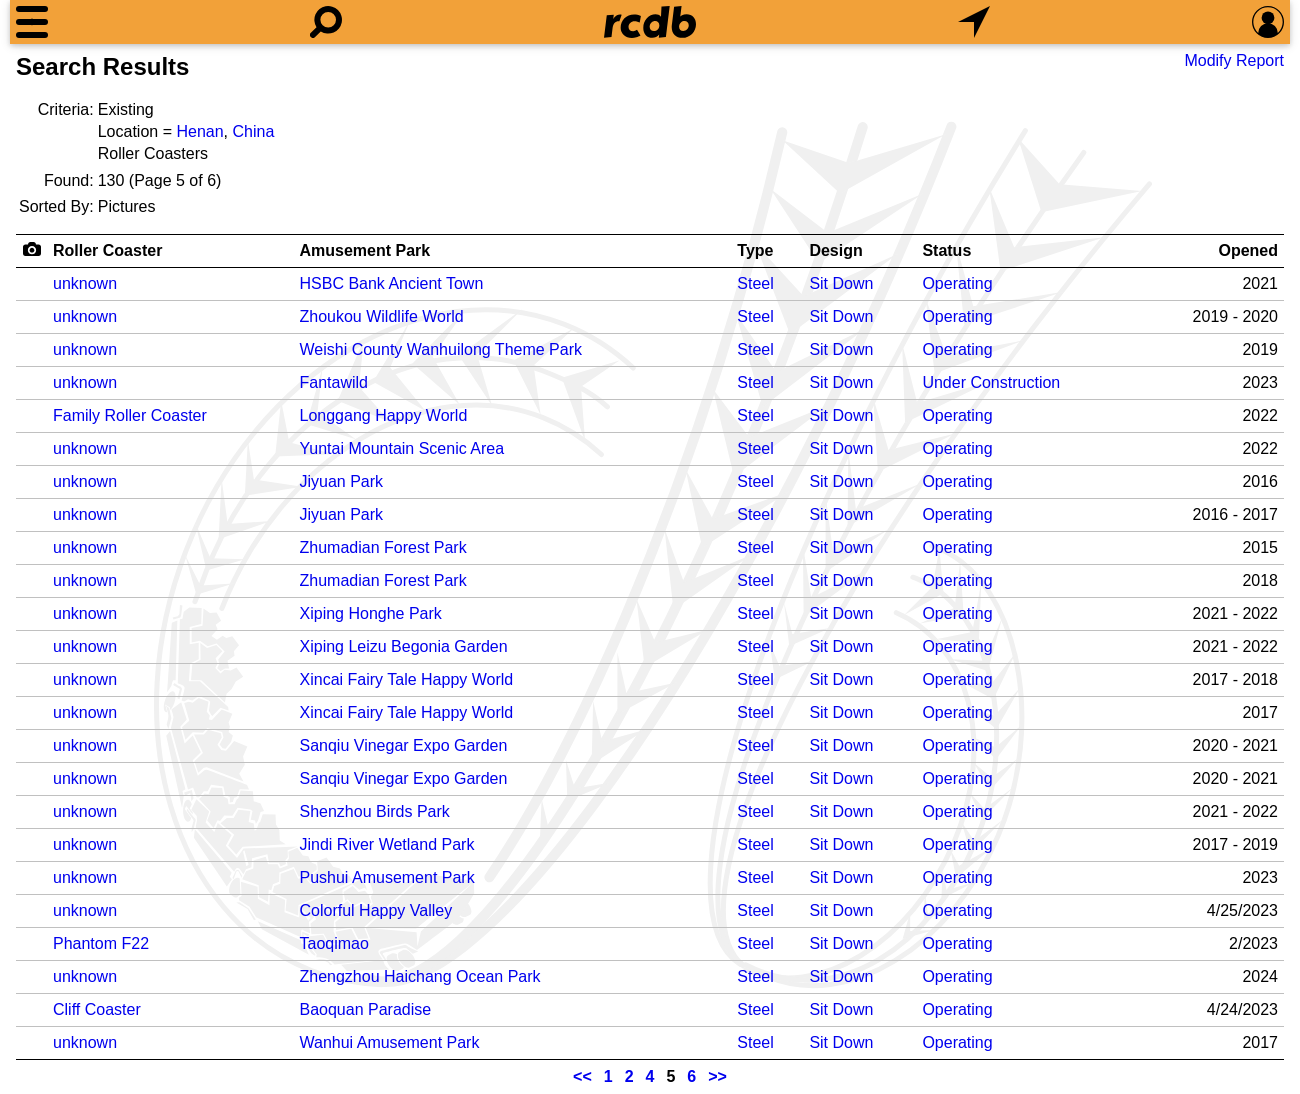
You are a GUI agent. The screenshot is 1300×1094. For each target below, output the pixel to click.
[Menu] (32, 22)
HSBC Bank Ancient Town (392, 283)
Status (946, 250)
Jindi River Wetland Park (387, 844)
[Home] (650, 22)
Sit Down (841, 283)
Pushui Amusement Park (387, 877)
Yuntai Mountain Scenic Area (402, 448)
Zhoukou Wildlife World (382, 316)
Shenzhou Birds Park (375, 811)
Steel (755, 283)
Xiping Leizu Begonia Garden (404, 646)
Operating (957, 283)
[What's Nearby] (974, 22)
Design (835, 250)
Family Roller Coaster (130, 415)
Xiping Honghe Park (371, 613)
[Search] (326, 22)
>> (717, 1076)
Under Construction (991, 382)
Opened (1248, 250)
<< (582, 1076)
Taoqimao (334, 943)
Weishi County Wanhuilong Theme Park (441, 349)
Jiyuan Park (342, 481)
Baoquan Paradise (366, 1009)
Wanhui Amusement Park (390, 1042)
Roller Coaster (107, 250)
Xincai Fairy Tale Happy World (407, 679)
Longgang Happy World (384, 415)
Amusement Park (365, 250)
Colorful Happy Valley (376, 910)
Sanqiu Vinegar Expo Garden (404, 745)
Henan (199, 131)
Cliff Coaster (97, 1009)
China (253, 131)
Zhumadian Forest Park (383, 547)
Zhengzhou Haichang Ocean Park (420, 976)
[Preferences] (1268, 22)
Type (755, 250)
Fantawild (334, 382)
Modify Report (1234, 60)
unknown (85, 283)
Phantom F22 (101, 943)
